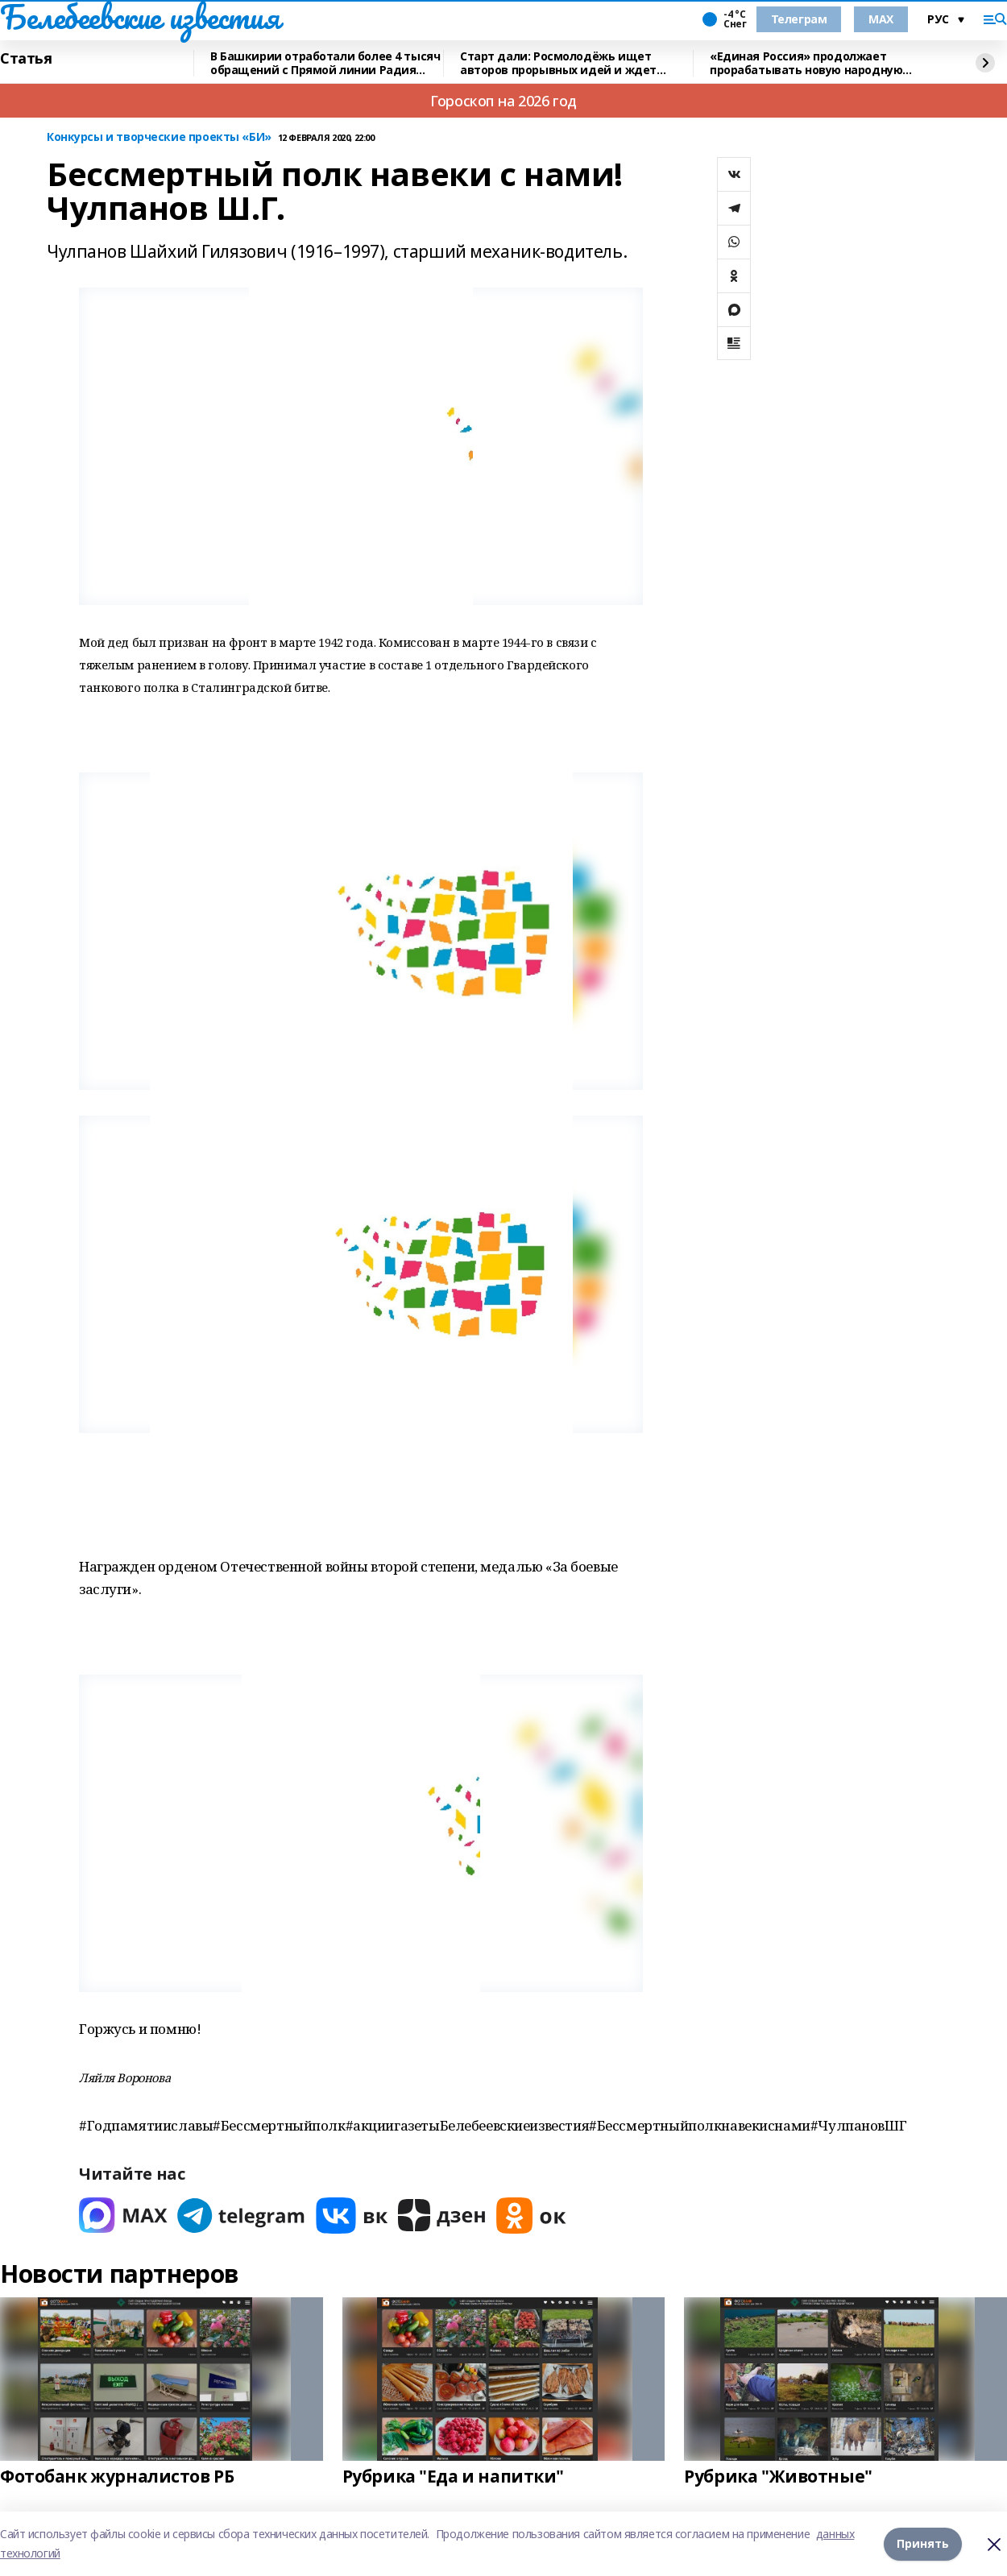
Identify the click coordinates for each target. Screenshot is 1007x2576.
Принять (923, 2543)
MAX (880, 19)
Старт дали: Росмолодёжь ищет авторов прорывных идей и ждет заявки (558, 63)
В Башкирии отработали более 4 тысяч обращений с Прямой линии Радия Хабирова (325, 63)
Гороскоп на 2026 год (503, 100)
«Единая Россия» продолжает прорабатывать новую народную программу (806, 63)
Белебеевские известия (139, 17)
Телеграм (799, 19)
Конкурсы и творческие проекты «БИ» (159, 137)
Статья (26, 59)
